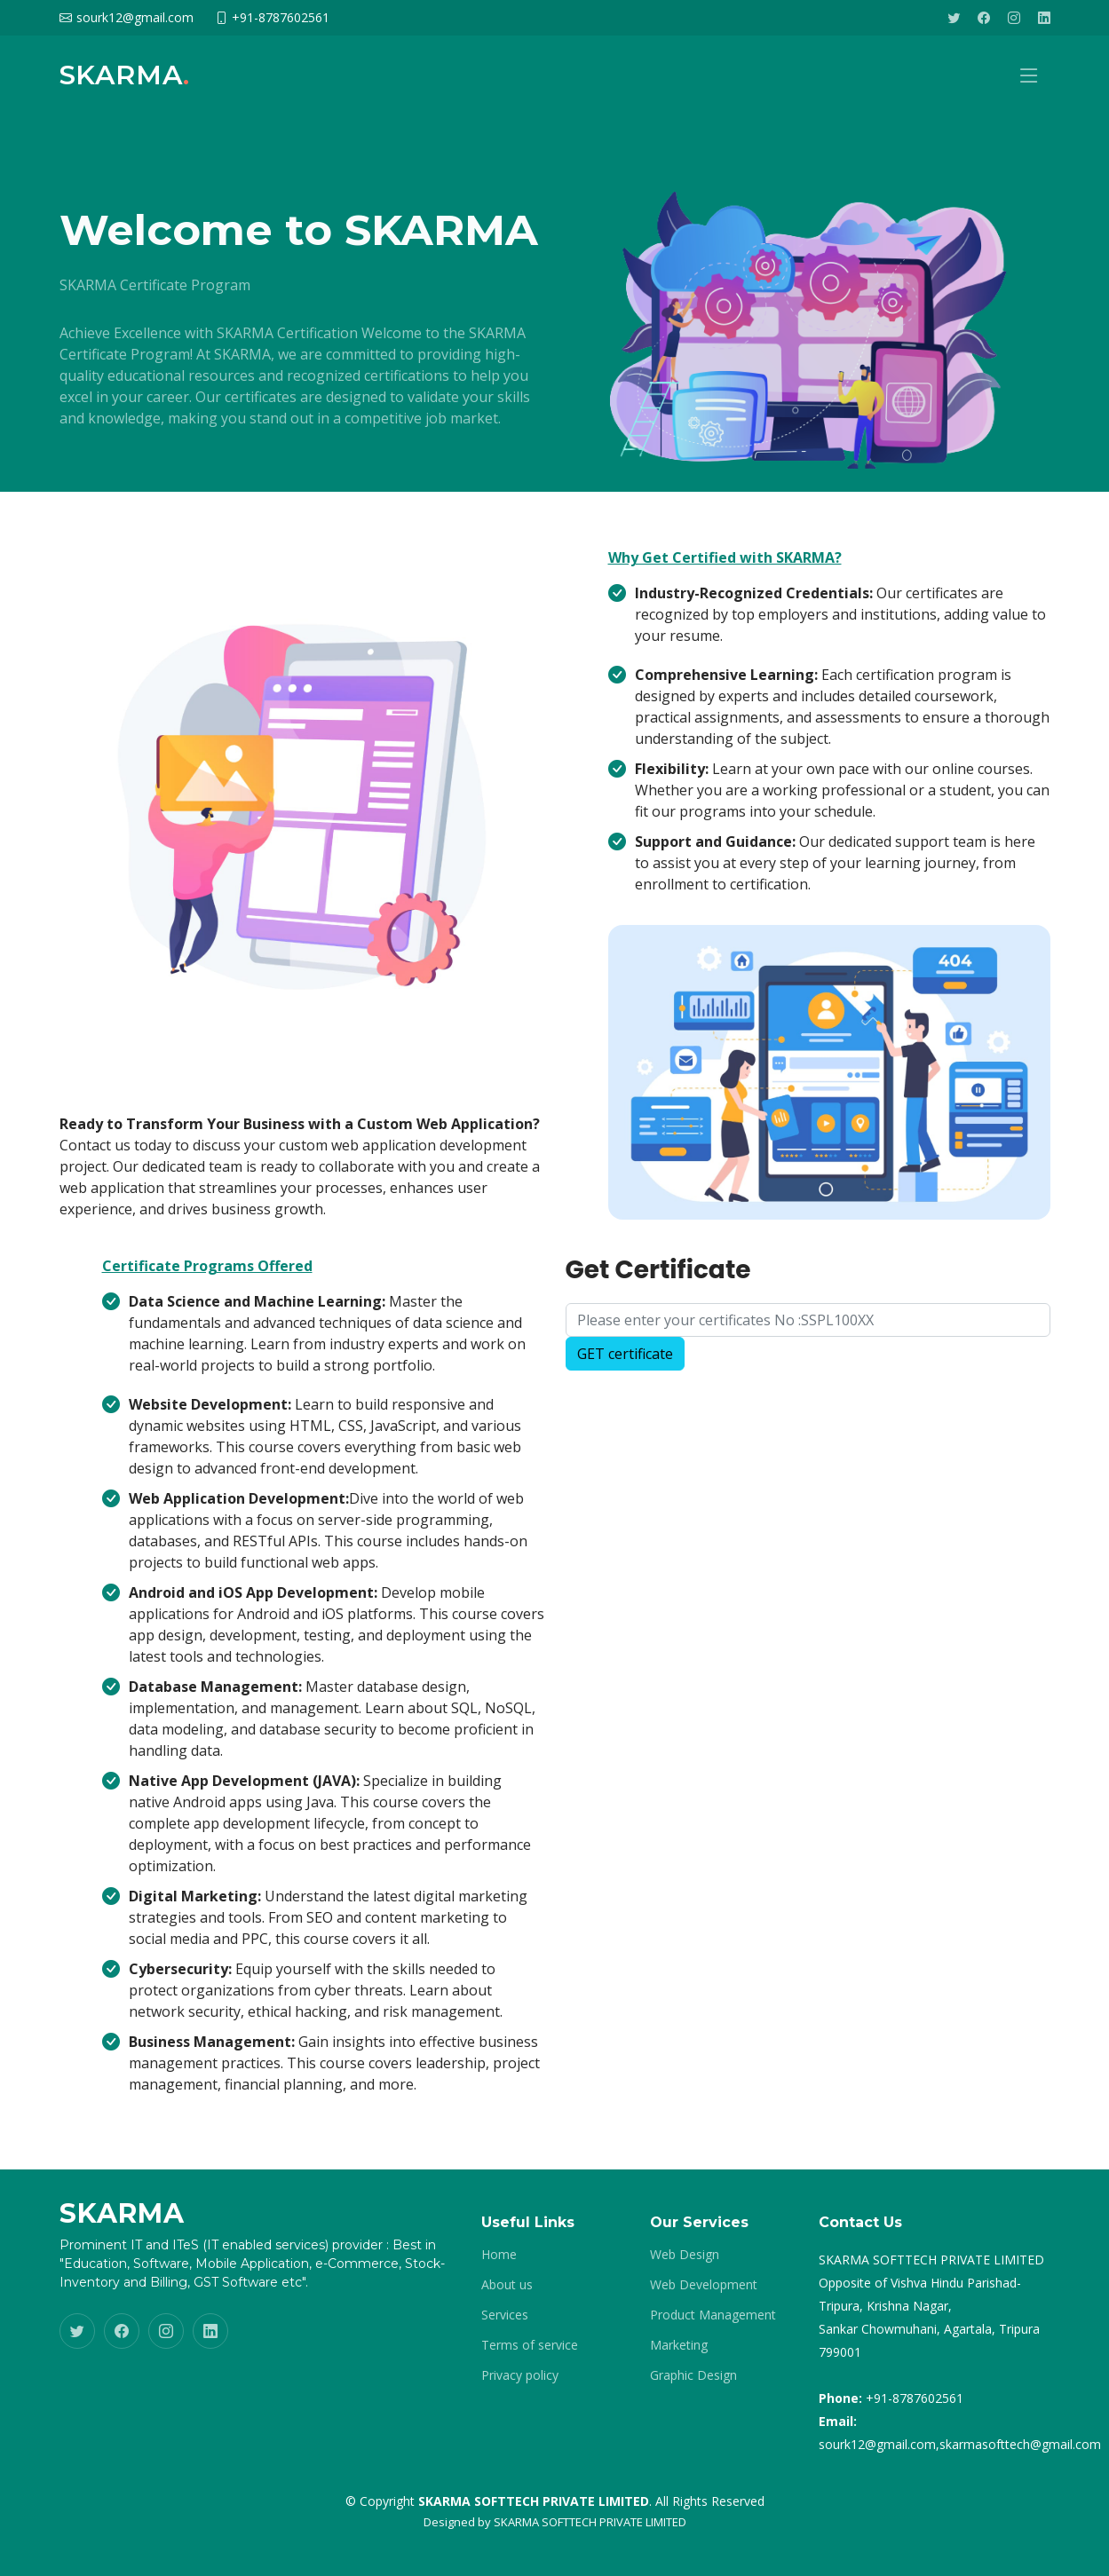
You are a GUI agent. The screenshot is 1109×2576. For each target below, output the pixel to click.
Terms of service (529, 2345)
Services (504, 2315)
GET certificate (625, 1361)
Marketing (679, 2345)
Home (499, 2254)
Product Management (713, 2315)
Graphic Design (693, 2375)
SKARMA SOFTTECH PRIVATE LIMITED (590, 2522)
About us (507, 2285)
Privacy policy (519, 2375)
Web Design (684, 2254)
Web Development (703, 2285)
